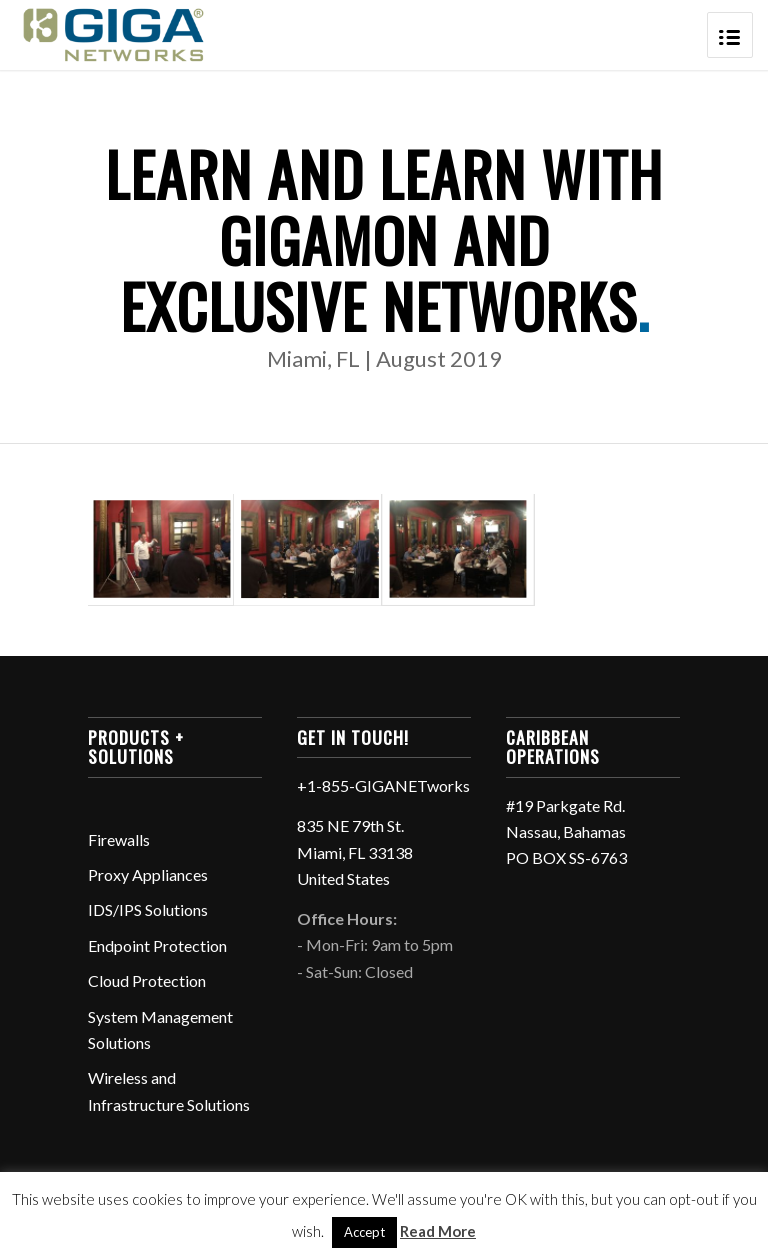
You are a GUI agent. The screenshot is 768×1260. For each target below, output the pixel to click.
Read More (438, 1231)
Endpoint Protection (157, 945)
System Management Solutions (160, 1029)
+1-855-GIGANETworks (383, 785)
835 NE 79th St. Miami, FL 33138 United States (355, 852)
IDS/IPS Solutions (148, 909)
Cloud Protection (147, 980)
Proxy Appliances (148, 874)
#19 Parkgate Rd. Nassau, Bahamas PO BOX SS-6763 (566, 832)
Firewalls (119, 839)
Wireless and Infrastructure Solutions (169, 1090)
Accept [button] (364, 1232)
